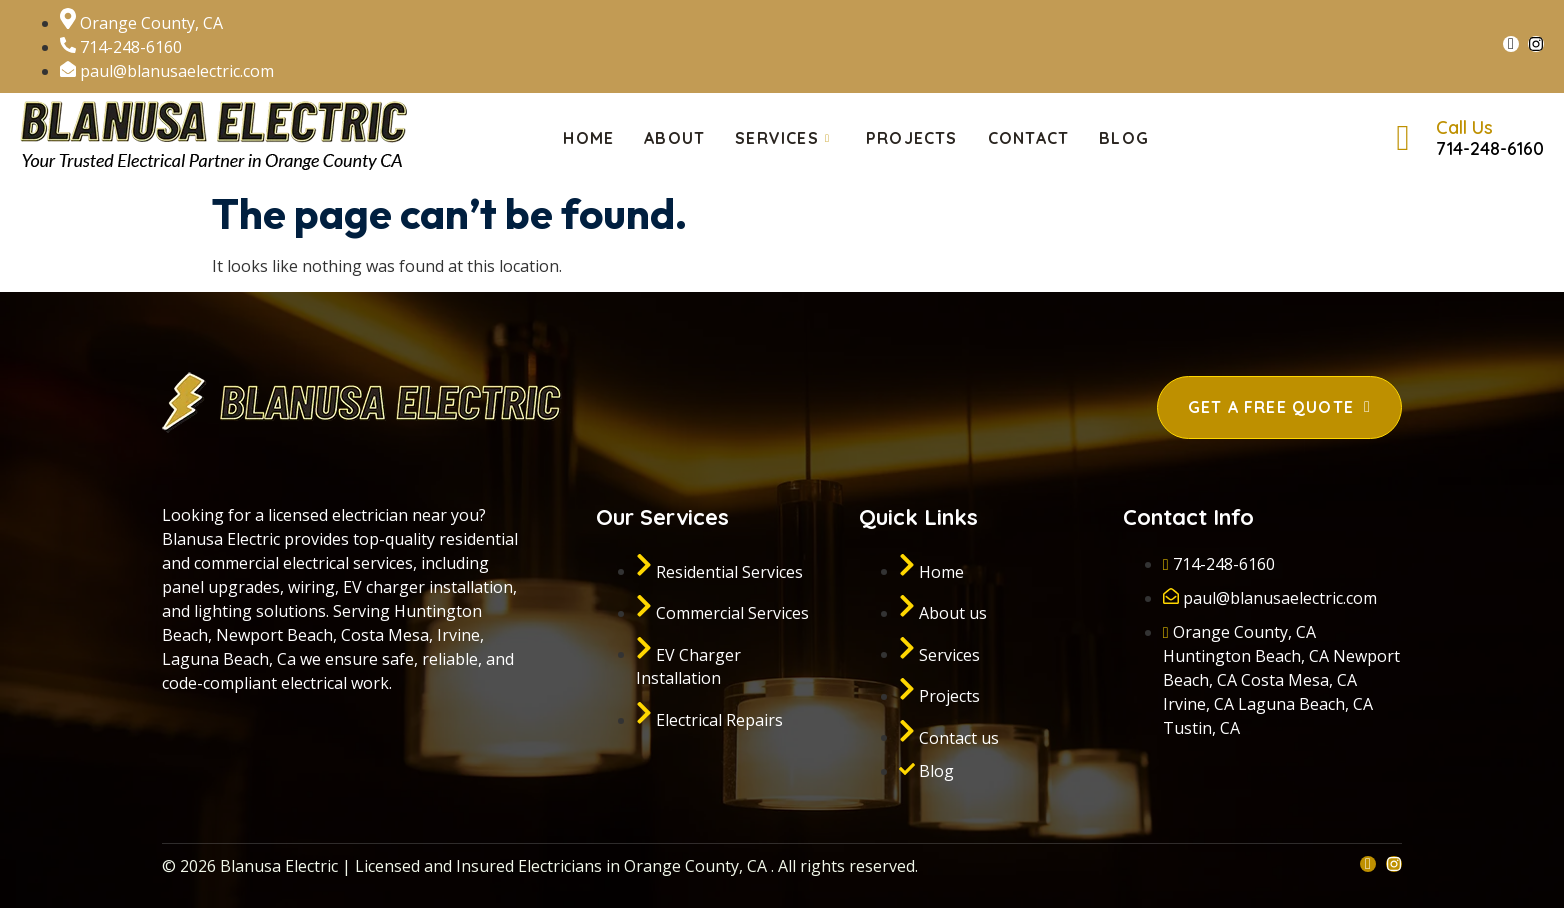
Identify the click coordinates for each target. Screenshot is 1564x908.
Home (588, 138)
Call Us (1464, 127)
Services (782, 138)
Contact (1028, 138)
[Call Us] (1403, 138)
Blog (1124, 138)
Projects (912, 138)
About (674, 138)
